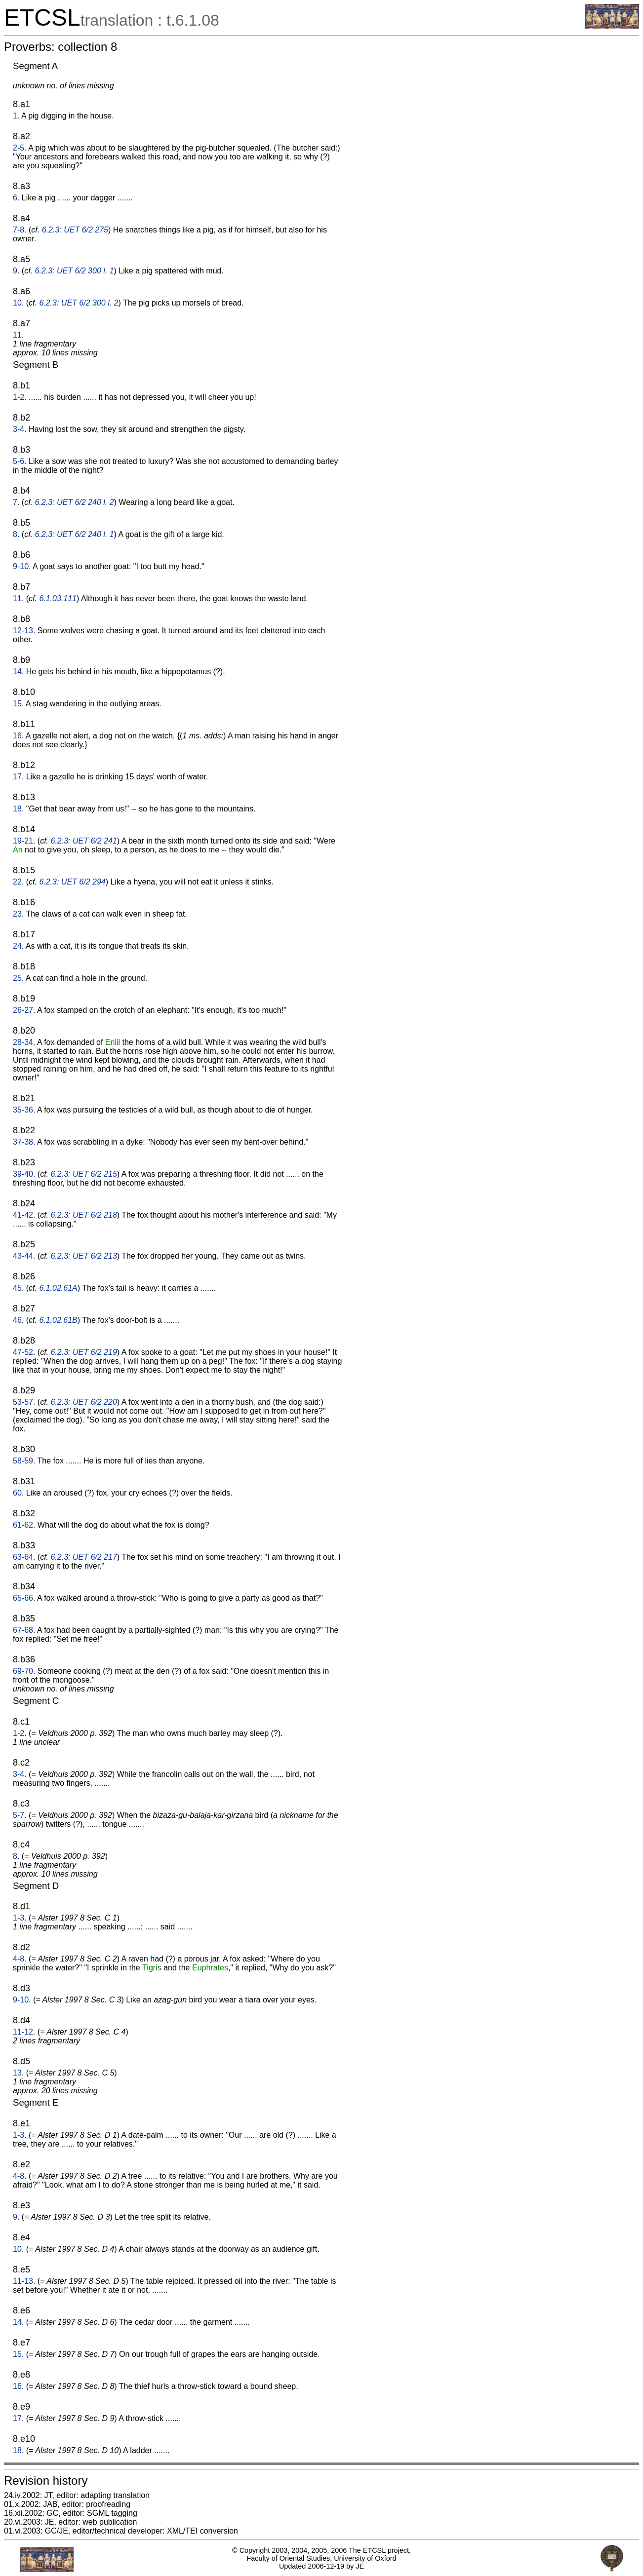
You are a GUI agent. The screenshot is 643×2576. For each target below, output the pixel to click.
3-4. (20, 429)
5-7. (20, 1815)
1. (16, 116)
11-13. (24, 2281)
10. (18, 303)
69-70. (24, 1671)
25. (18, 978)
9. (16, 271)
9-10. (22, 566)
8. (16, 534)
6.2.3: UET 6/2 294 (72, 882)
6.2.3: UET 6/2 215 (84, 1174)
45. (18, 1288)
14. (18, 671)
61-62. (24, 1525)
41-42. (24, 1215)
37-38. (24, 1142)
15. (18, 703)
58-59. (24, 1461)
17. (18, 776)
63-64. (24, 1557)
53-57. (24, 1402)
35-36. (24, 1110)
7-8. (20, 230)
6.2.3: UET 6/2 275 (75, 230)
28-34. (24, 1042)
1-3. (20, 1918)
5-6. (20, 461)
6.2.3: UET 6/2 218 (84, 1215)
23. (18, 914)
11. (18, 335)
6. (16, 197)
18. (18, 809)
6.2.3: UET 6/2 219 (84, 1352)
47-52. (24, 1352)
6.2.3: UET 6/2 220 (84, 1402)
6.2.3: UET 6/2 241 (84, 841)
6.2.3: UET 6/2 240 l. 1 (74, 534)
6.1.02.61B (58, 1320)
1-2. (20, 397)
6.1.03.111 (58, 598)
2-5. (20, 148)
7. (16, 502)
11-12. (24, 2032)
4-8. (20, 1959)
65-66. (24, 1598)
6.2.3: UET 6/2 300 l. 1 (74, 271)
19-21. (24, 841)
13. (18, 2073)
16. (18, 735)
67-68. (24, 1630)
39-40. (24, 1174)
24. (18, 946)
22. (18, 882)
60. (18, 1493)
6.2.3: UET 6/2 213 (84, 1256)
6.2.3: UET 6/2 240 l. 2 (74, 502)
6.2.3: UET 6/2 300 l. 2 (78, 303)
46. (18, 1320)
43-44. (24, 1256)
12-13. (24, 630)
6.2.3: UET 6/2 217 (84, 1557)
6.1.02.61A (58, 1288)
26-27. (24, 1010)
